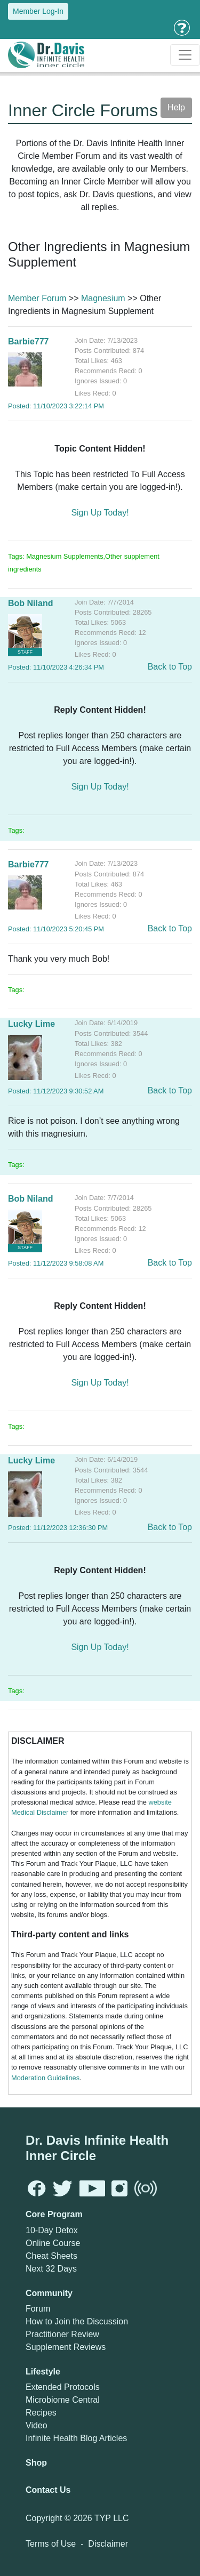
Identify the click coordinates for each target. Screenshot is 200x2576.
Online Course (53, 2243)
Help (176, 107)
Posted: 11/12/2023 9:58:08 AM (55, 1263)
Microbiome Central (63, 2399)
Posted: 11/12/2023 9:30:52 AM (55, 1091)
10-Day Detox (52, 2230)
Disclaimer (108, 2543)
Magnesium (103, 298)
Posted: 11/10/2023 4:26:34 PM (56, 667)
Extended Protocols (63, 2387)
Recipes (41, 2412)
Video (36, 2425)
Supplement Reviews (66, 2347)
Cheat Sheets (51, 2255)
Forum (38, 2308)
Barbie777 (28, 341)
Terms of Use (51, 2543)
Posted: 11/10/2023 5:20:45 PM (56, 929)
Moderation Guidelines (45, 2078)
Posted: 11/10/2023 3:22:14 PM (56, 406)
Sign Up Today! (100, 512)
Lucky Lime (31, 1023)
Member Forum (37, 298)
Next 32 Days (51, 2268)
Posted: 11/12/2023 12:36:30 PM (58, 1528)
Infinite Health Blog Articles (76, 2438)
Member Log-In (38, 11)
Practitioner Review (62, 2334)
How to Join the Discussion (77, 2321)
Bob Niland (30, 603)
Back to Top (170, 666)
